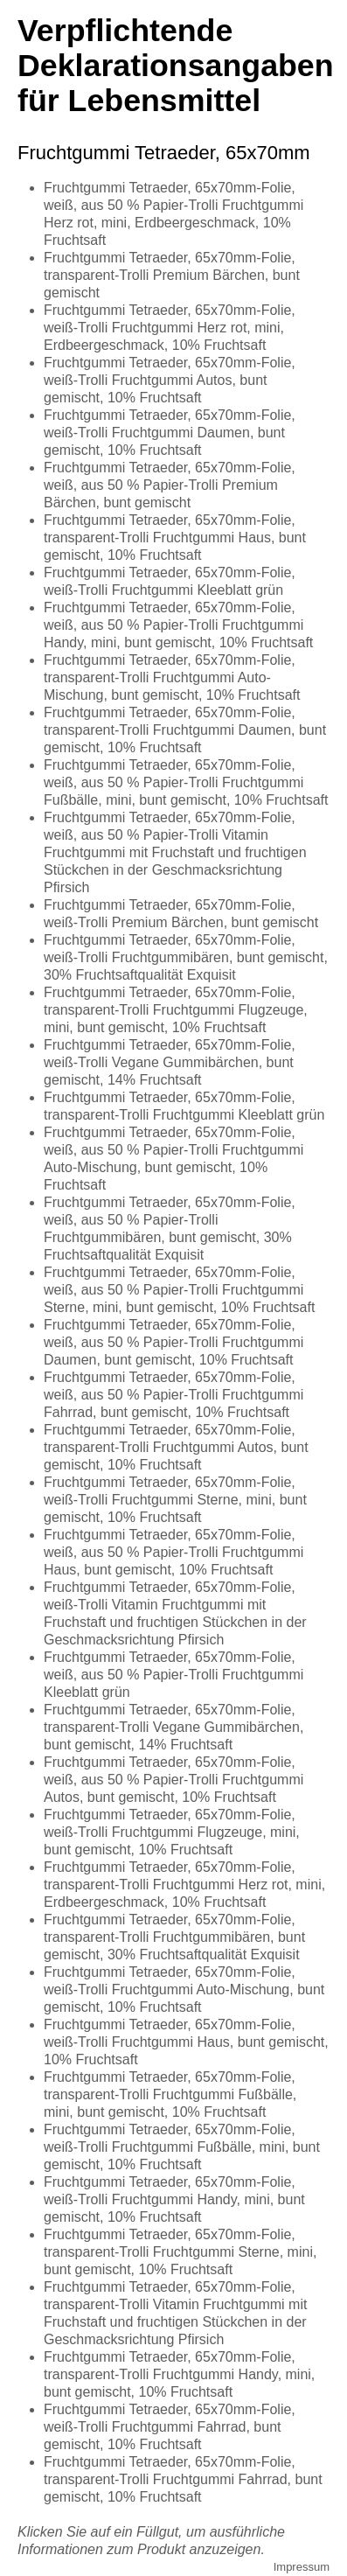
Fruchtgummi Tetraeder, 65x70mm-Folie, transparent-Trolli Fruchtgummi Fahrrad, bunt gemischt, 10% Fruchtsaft (183, 2479)
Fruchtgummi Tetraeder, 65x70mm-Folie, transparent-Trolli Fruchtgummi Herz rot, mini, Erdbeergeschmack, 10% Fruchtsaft (184, 1884)
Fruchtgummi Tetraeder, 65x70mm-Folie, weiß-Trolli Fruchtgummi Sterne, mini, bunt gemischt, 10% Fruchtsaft (175, 1500)
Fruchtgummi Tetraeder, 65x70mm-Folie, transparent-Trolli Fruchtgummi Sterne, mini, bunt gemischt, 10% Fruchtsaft (180, 2252)
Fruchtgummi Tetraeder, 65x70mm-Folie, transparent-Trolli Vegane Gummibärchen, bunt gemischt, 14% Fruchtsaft (173, 1727)
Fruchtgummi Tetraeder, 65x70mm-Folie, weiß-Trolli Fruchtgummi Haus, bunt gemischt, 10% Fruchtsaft (186, 2042)
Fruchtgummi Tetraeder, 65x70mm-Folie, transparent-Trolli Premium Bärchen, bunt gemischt (172, 275)
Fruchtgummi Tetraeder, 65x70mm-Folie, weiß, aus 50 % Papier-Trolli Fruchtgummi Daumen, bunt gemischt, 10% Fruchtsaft (173, 1342)
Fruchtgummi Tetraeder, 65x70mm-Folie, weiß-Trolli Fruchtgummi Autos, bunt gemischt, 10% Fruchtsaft (169, 380)
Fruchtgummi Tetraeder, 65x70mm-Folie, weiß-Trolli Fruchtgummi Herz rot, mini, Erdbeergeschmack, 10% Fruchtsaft (169, 328)
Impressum (302, 2566)
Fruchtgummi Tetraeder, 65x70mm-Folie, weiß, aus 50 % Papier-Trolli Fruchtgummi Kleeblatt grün (173, 1675)
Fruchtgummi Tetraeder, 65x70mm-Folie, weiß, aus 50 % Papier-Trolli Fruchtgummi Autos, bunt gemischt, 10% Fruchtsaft (173, 1780)
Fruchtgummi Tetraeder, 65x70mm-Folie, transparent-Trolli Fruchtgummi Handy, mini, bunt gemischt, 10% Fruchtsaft (179, 2374)
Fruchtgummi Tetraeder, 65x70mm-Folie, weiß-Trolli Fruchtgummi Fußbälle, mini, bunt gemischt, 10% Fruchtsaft (182, 2147)
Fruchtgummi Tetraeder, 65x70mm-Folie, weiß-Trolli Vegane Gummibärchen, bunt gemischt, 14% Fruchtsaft (169, 1062)
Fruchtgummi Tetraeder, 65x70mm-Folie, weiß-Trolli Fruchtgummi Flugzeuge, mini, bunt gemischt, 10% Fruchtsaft (172, 1832)
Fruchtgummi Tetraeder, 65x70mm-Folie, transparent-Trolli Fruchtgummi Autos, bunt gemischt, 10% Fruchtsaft (176, 1447)
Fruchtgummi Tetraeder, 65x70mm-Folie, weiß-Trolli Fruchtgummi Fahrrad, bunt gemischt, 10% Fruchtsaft (169, 2427)
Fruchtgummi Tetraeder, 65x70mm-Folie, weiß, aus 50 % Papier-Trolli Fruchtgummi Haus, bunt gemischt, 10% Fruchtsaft (173, 1552)
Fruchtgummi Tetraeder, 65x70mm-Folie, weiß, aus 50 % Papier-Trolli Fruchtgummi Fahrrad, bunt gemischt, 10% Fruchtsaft (173, 1395)
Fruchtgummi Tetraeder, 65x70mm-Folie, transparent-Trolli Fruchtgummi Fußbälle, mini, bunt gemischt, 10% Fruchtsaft (170, 2094)
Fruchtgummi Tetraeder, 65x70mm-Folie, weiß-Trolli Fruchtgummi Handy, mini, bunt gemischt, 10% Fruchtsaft (174, 2199)
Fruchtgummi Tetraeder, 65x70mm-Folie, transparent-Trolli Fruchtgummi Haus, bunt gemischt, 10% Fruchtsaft (175, 537)
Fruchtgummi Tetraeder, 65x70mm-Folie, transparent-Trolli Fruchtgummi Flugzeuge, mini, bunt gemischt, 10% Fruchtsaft (176, 1010)
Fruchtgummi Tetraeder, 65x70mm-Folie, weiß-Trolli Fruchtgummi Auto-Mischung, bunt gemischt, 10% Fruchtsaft (184, 1989)
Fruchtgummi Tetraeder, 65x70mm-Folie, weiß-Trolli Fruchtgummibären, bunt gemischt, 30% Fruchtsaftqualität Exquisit (186, 957)
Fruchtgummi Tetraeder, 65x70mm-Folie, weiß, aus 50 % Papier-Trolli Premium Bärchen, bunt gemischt (169, 485)
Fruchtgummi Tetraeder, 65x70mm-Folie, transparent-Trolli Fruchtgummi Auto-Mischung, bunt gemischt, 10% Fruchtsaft (172, 677)
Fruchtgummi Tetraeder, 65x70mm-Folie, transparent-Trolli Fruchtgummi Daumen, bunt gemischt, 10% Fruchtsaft (185, 730)
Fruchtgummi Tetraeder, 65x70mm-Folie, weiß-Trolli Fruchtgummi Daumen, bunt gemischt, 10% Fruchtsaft (169, 432)
